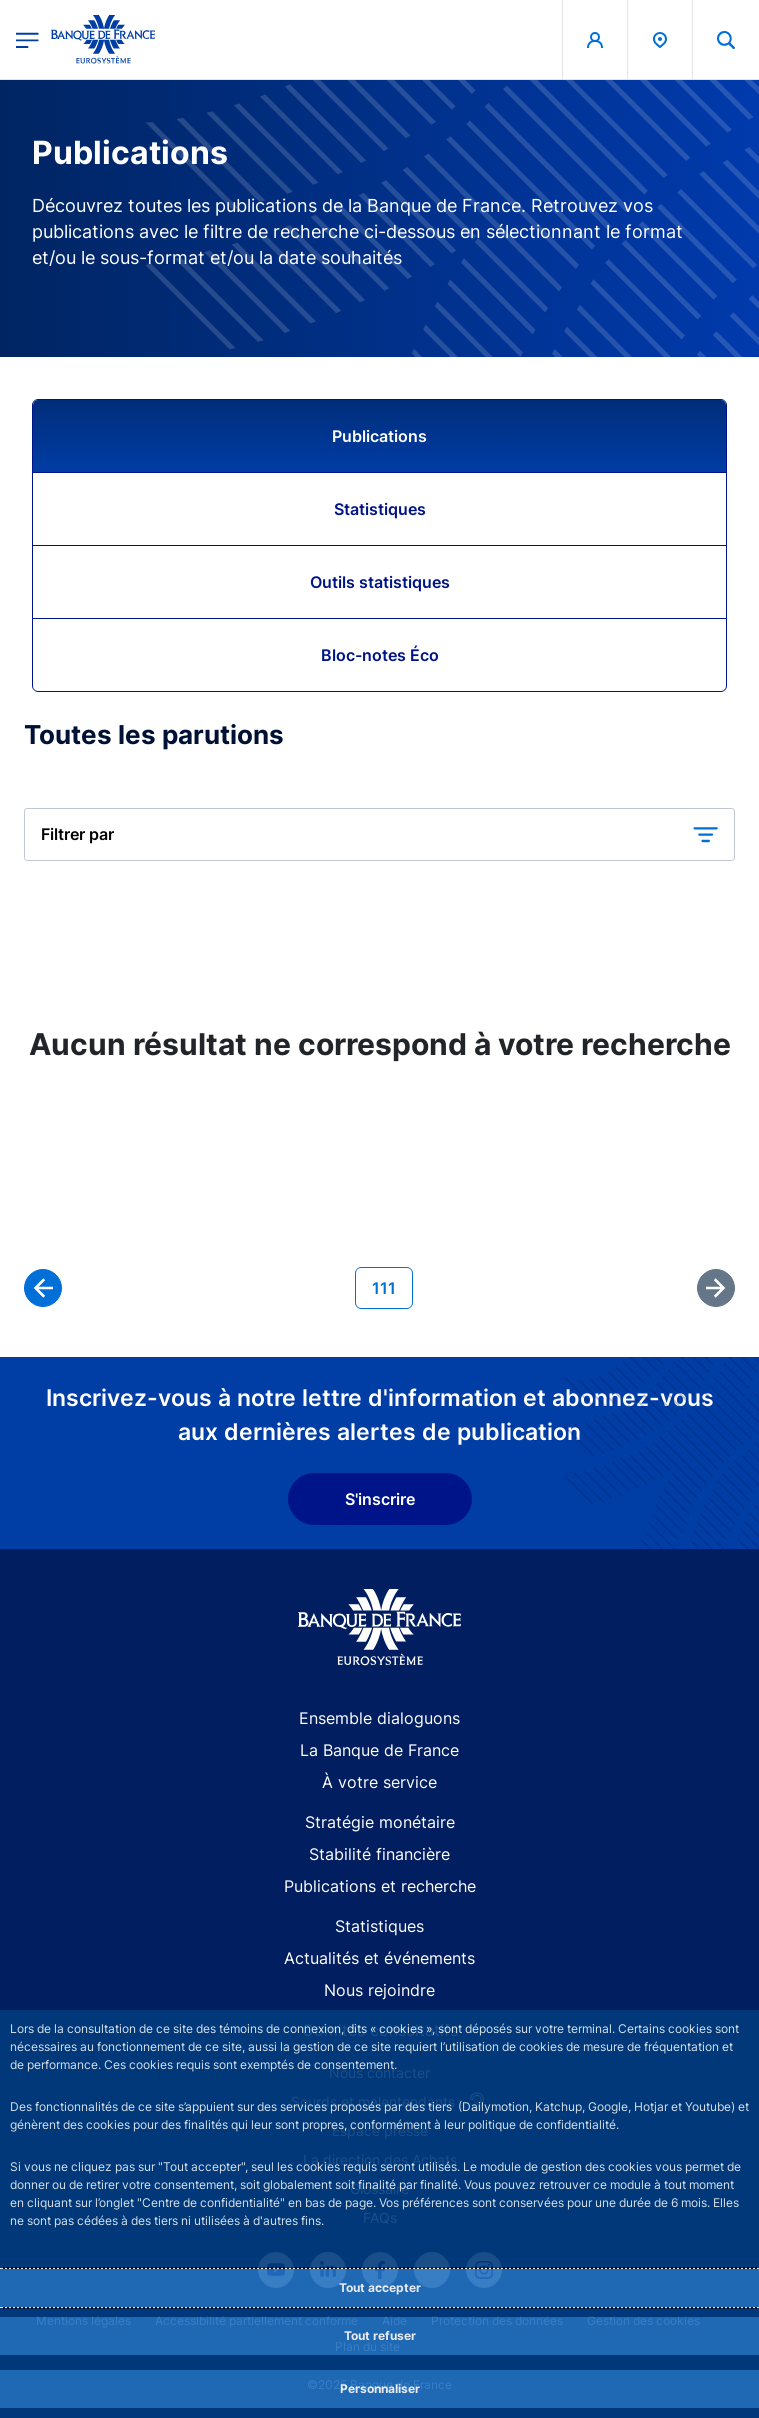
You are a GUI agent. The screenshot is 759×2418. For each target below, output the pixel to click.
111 (392, 1286)
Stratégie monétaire (380, 1822)
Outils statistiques (380, 582)
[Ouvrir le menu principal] (27, 39)
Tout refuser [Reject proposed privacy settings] (380, 2335)
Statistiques (380, 509)
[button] (379, 834)
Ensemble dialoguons (379, 1718)
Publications (379, 436)
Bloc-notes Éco (380, 655)
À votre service (379, 1782)
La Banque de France (379, 1750)
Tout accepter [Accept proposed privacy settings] (380, 2287)
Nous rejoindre (379, 1990)
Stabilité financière (379, 1854)
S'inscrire (380, 1499)
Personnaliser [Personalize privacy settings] (380, 2388)
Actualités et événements (379, 1958)
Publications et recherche (380, 1886)
